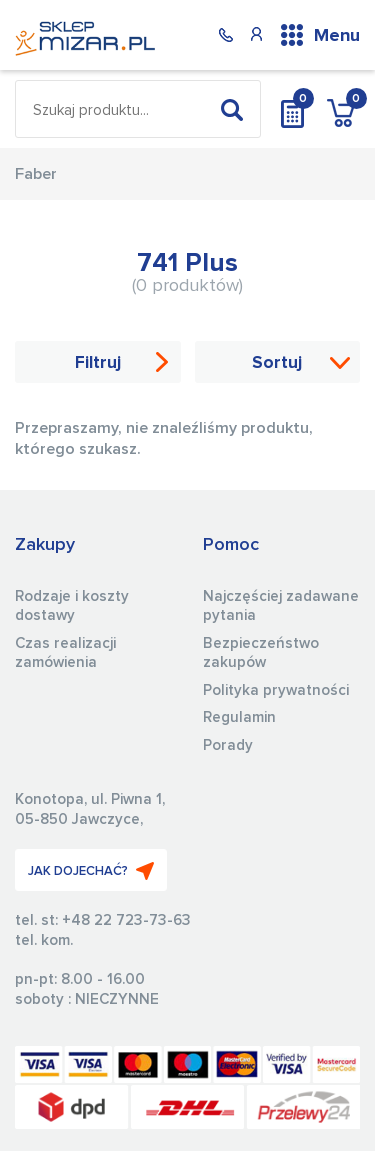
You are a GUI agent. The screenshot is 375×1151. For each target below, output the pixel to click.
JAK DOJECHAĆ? (91, 871)
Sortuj (277, 363)
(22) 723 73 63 (226, 34)
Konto (256, 34)
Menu (337, 36)
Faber (36, 174)
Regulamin (239, 717)
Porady (228, 745)
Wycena (292, 109)
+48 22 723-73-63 (126, 920)
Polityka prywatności (276, 690)
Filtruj (98, 363)
